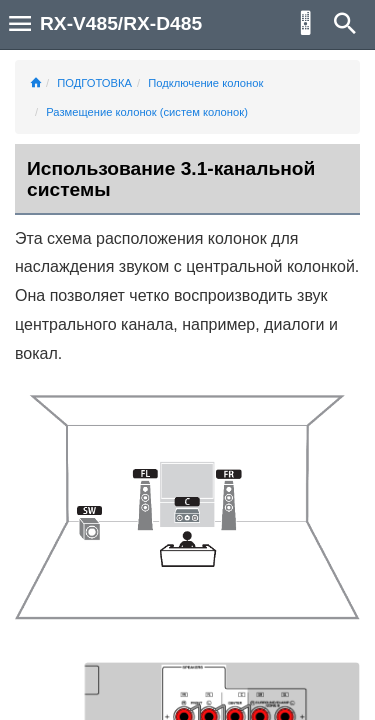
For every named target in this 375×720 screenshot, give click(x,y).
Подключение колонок (205, 83)
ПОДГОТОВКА (94, 83)
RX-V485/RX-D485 (121, 23)
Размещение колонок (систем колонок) (147, 112)
